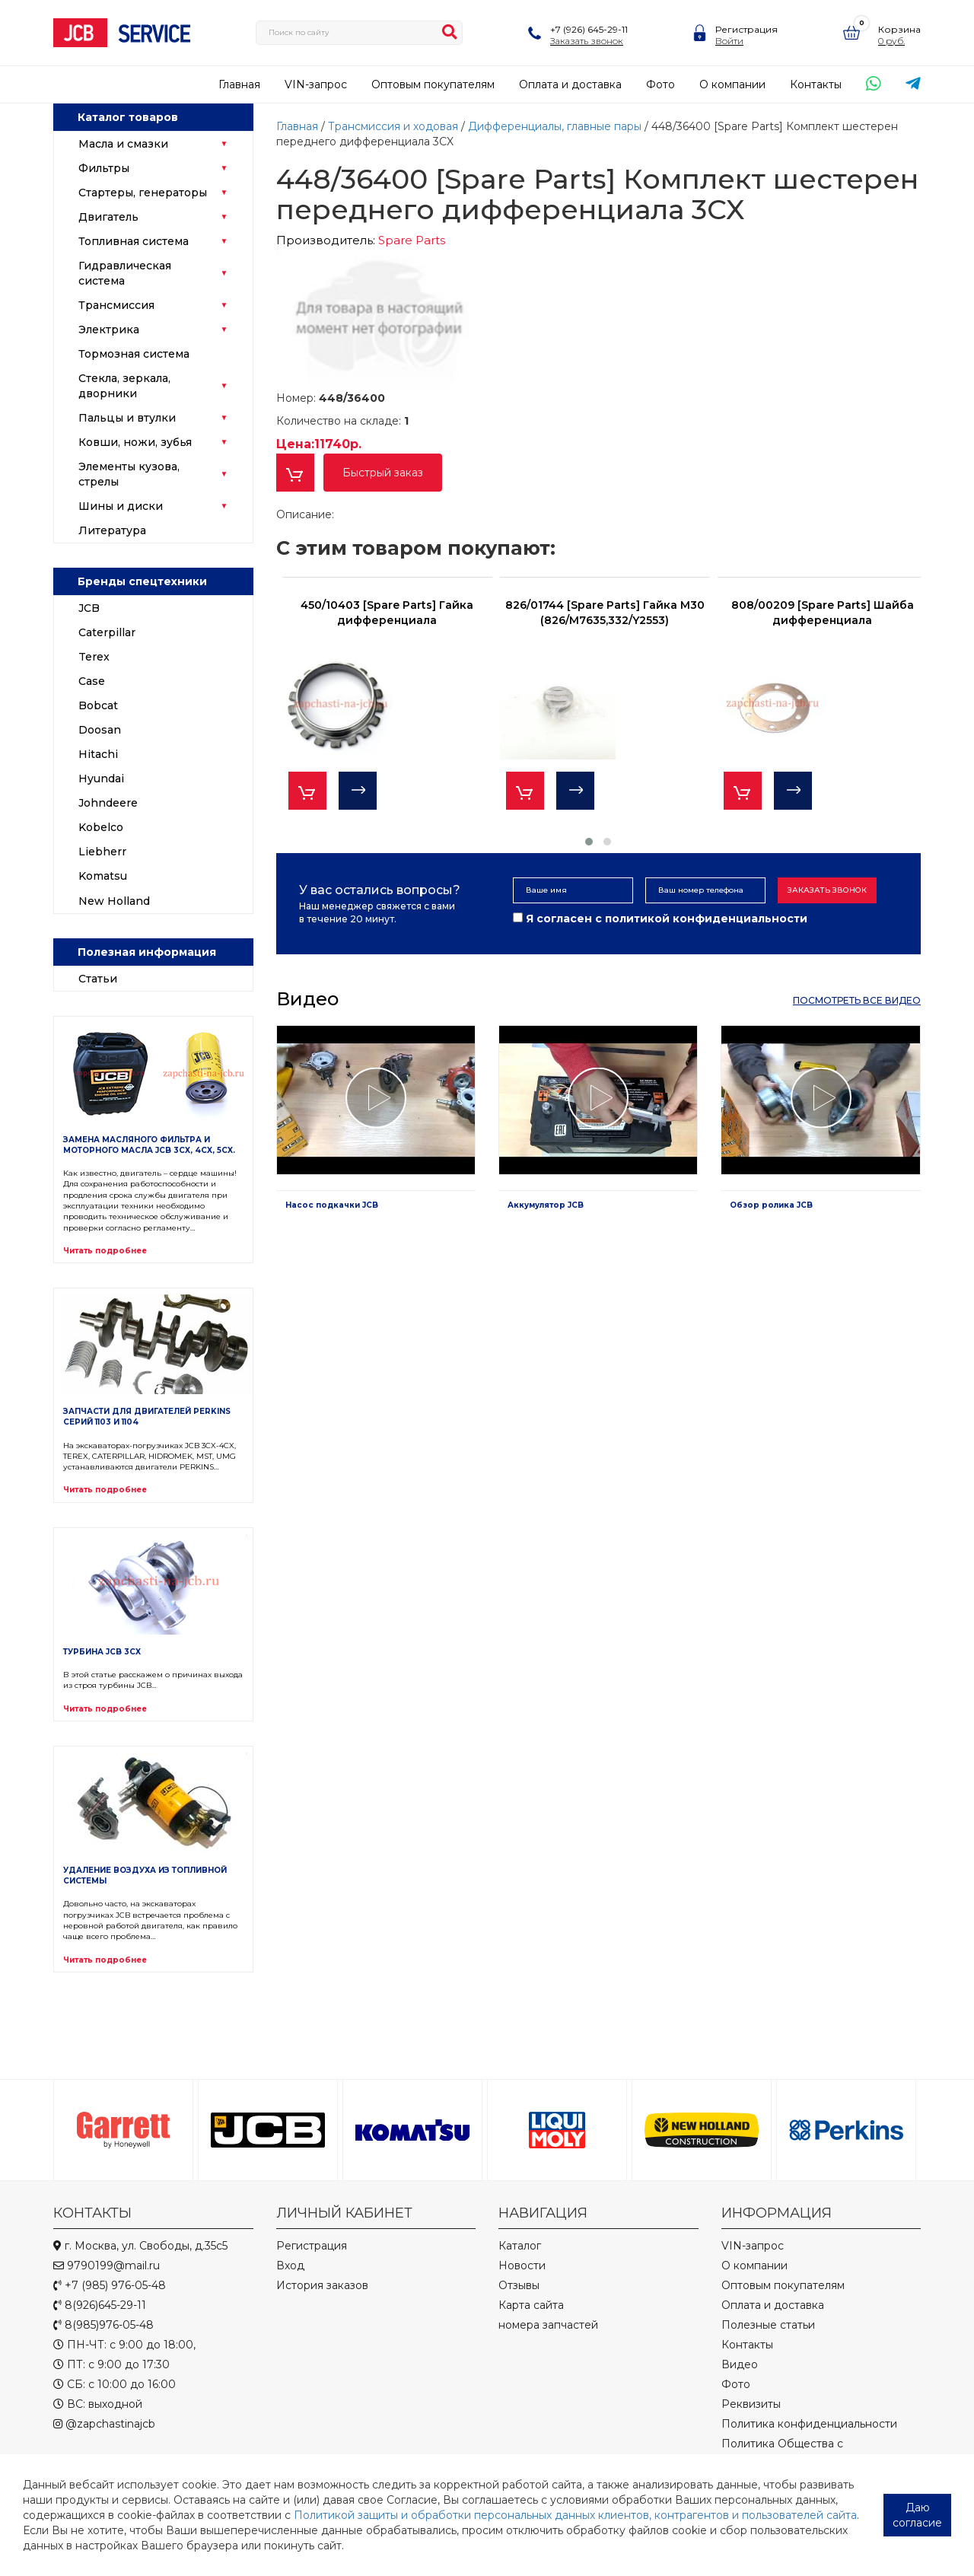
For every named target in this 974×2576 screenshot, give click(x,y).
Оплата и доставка (570, 84)
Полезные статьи (768, 2325)
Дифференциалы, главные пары (556, 126)
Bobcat (98, 705)
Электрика (108, 329)
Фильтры (103, 168)
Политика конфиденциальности (809, 2424)
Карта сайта (531, 2305)
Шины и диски (120, 506)
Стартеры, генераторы (142, 192)
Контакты (816, 84)
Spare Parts (411, 240)
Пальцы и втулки (127, 418)
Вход (290, 2265)
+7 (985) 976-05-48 (109, 2285)
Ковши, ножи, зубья (135, 442)
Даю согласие (917, 2515)
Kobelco (100, 827)
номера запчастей (548, 2325)
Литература (112, 530)
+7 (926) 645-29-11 (589, 29)
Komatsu (102, 876)
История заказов (322, 2285)
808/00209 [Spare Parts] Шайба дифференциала (822, 612)
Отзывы (519, 2285)
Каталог (519, 2246)
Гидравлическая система (124, 273)
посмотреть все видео (857, 1000)
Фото (660, 84)
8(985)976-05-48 (103, 2325)
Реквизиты (751, 2404)
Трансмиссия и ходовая (394, 126)
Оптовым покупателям (433, 84)
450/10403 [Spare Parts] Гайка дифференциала (387, 612)
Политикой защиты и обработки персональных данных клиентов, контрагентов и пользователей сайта (575, 2515)
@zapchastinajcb (104, 2424)
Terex (94, 657)
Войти (729, 40)
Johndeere (108, 803)
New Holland (114, 901)
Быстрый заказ (382, 472)
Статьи (97, 979)
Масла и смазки (123, 144)
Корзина (899, 29)
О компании (732, 84)
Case (91, 681)
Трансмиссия (116, 305)
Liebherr (102, 851)
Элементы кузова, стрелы (129, 474)
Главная (239, 84)
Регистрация (746, 29)
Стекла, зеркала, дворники (124, 385)
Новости (522, 2265)
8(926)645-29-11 (99, 2305)
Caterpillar (106, 632)
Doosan (99, 730)
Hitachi (98, 754)
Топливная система (133, 241)
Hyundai (101, 778)
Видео (739, 2364)
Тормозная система (133, 354)
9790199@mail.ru (106, 2265)
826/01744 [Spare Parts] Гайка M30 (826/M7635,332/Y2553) (605, 612)
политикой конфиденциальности (706, 918)
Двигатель (108, 217)
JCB (89, 608)
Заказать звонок (586, 40)
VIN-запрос (316, 84)
